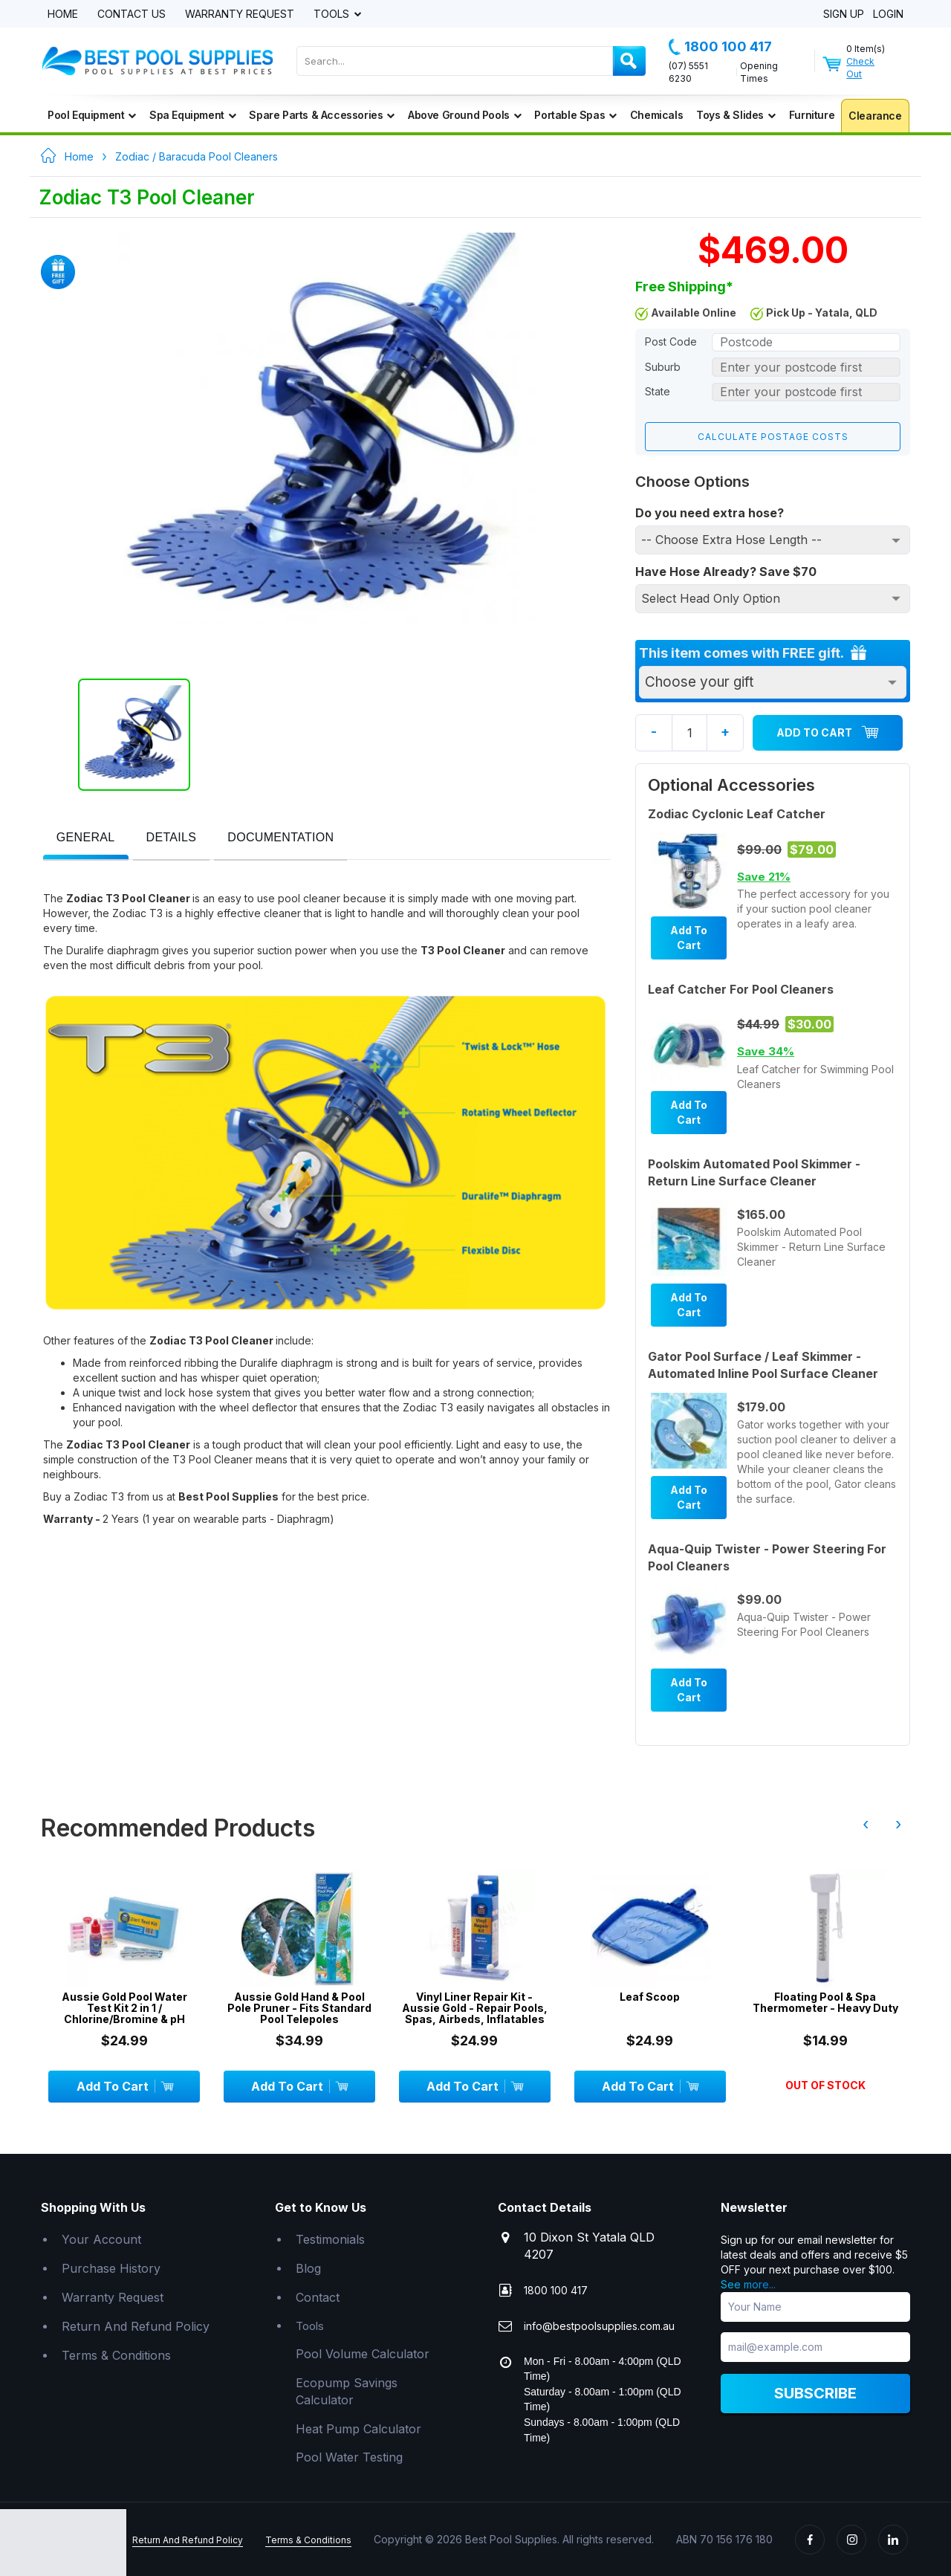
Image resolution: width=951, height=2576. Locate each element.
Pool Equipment (92, 115)
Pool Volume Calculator (362, 2353)
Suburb (663, 366)
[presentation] (86, 838)
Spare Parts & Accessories (322, 115)
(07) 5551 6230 (688, 72)
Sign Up (843, 14)
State (657, 391)
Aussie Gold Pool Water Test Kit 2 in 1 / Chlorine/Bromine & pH (124, 2007)
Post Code (671, 341)
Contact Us (131, 14)
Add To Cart (827, 732)
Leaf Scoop (650, 1995)
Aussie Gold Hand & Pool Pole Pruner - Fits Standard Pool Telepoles (299, 2007)
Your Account (101, 2238)
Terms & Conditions (116, 2354)
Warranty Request (239, 14)
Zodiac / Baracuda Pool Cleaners (196, 156)
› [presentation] (898, 1823)
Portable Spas (575, 115)
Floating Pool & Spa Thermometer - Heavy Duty (825, 2001)
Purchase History (111, 2267)
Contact (318, 2296)
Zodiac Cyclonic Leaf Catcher (736, 813)
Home (63, 14)
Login (888, 14)
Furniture (811, 115)
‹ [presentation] (866, 1823)
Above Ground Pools (464, 115)
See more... (748, 2283)
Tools (333, 14)
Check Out (860, 68)
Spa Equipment (192, 115)
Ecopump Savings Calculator (346, 2391)
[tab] (86, 839)
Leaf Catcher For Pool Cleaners (741, 988)
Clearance (874, 115)
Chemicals (656, 115)
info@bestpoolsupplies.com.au (599, 2325)
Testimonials (330, 2238)
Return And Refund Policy (136, 2325)
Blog (308, 2267)
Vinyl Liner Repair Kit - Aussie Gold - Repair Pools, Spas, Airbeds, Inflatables (475, 2007)
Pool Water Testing (349, 2457)
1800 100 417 (720, 46)
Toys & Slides (735, 115)
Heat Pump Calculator (358, 2428)
